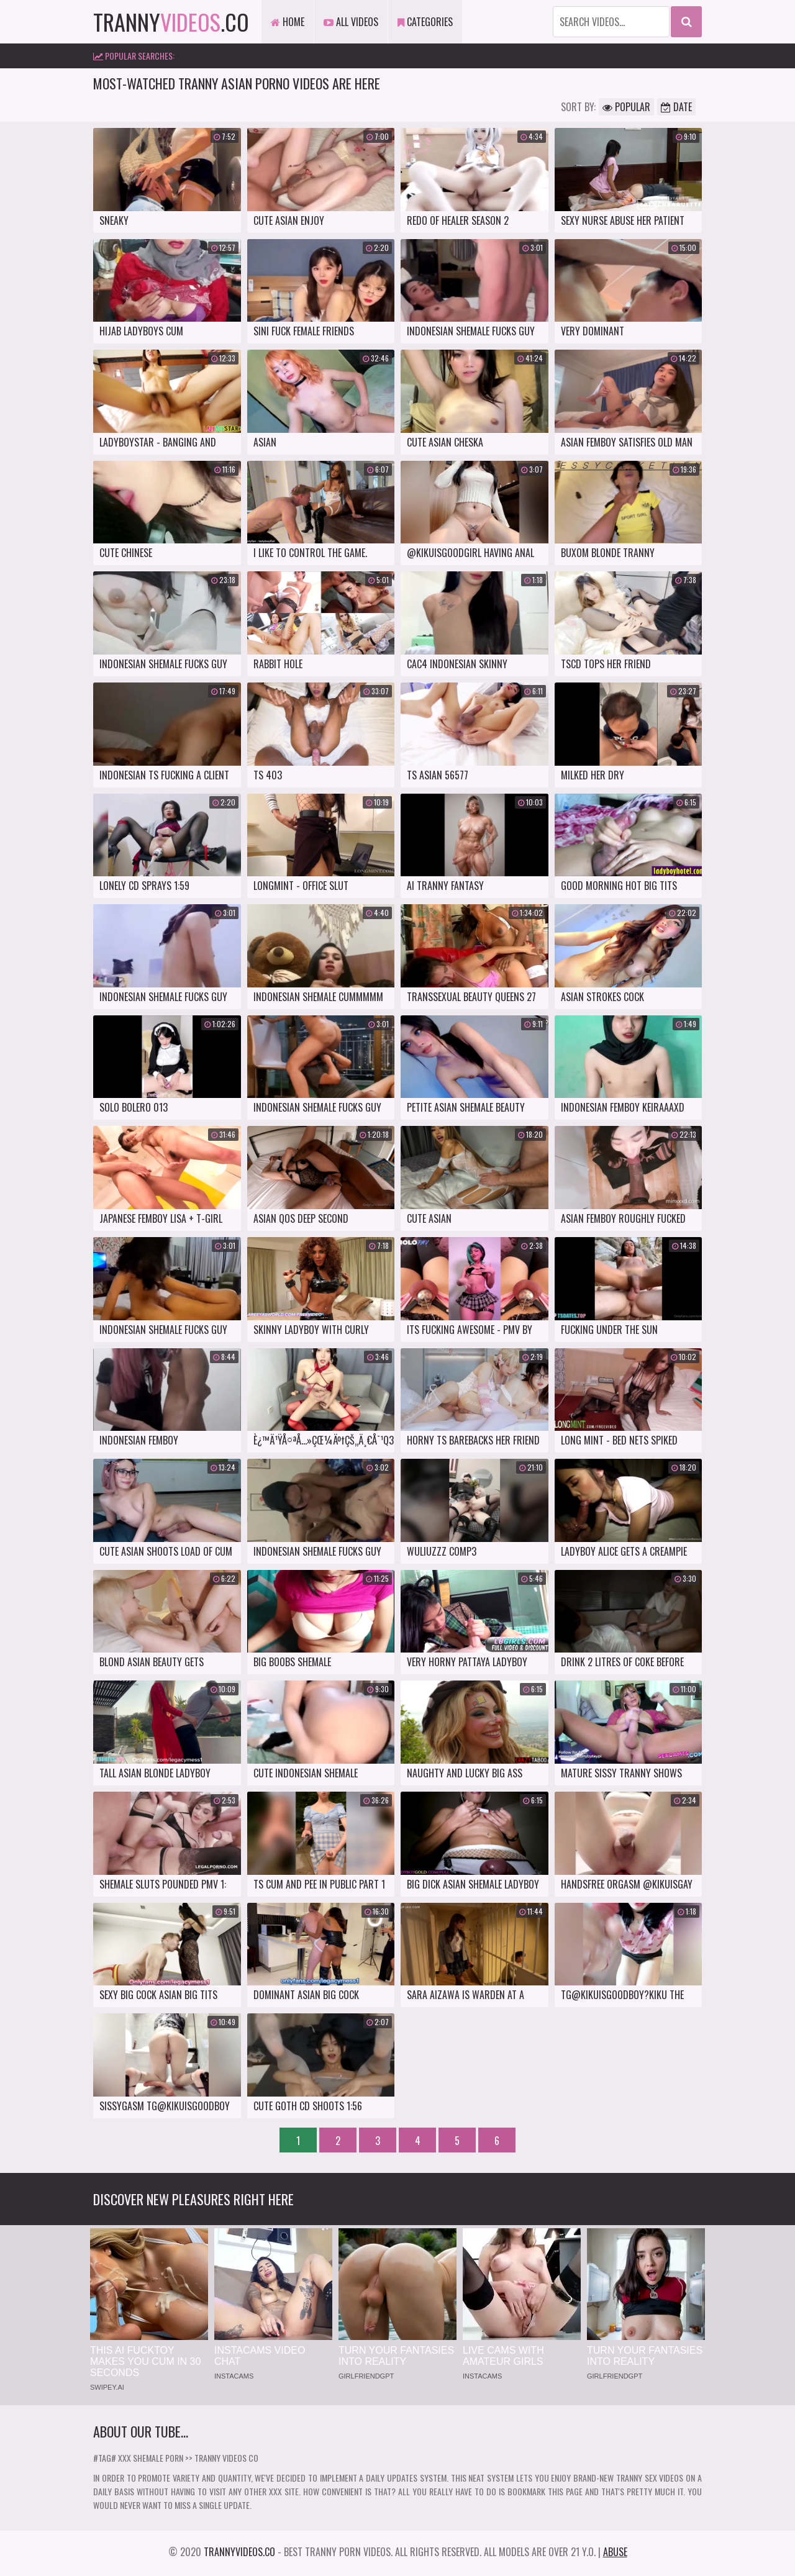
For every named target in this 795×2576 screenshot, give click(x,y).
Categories (425, 21)
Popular (626, 106)
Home (287, 21)
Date (676, 106)
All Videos (351, 21)
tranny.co (171, 21)
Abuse (615, 2551)
